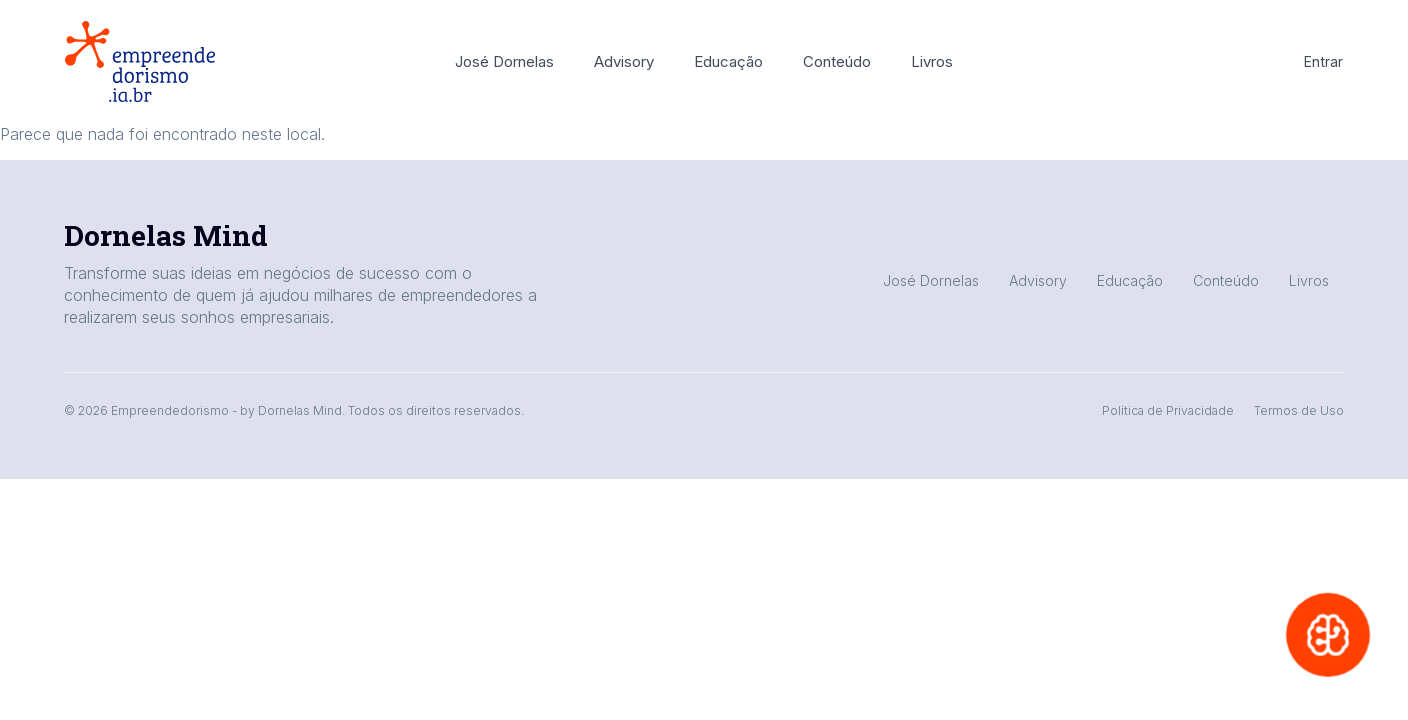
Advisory (624, 61)
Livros (932, 61)
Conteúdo (837, 61)
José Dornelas (504, 61)
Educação (728, 61)
